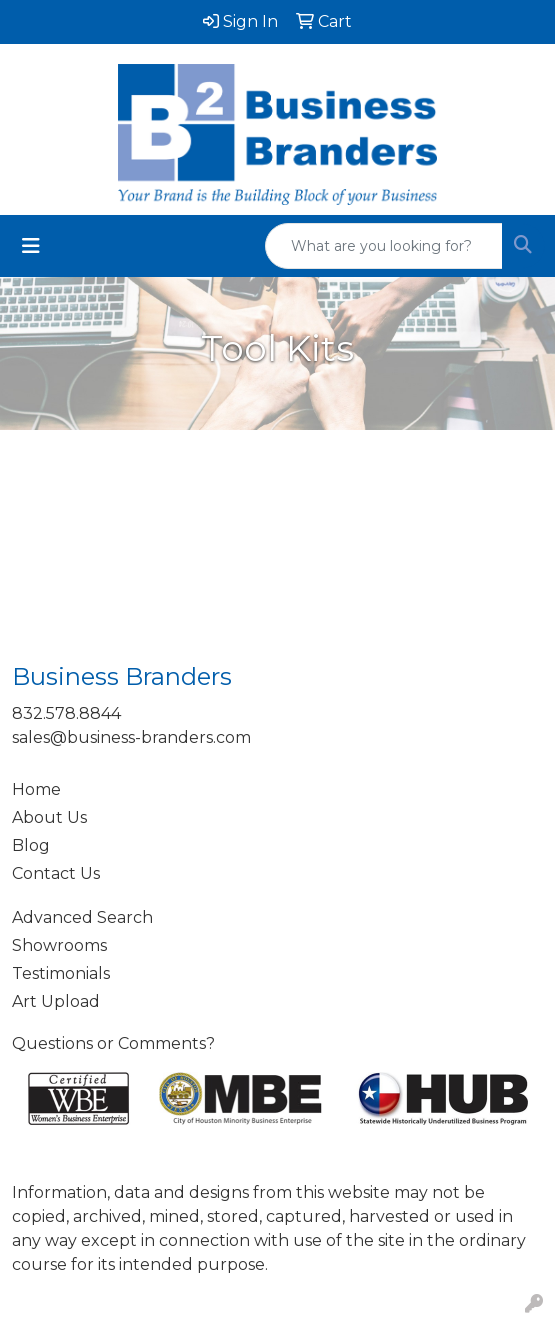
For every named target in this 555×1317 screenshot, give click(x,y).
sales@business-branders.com (131, 737)
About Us (49, 817)
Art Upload (56, 1001)
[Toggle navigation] (31, 246)
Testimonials (61, 973)
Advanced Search (82, 917)
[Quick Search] (384, 246)
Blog (31, 845)
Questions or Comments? (113, 1043)
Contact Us (56, 873)
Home (36, 789)
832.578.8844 (66, 713)
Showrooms (59, 945)
